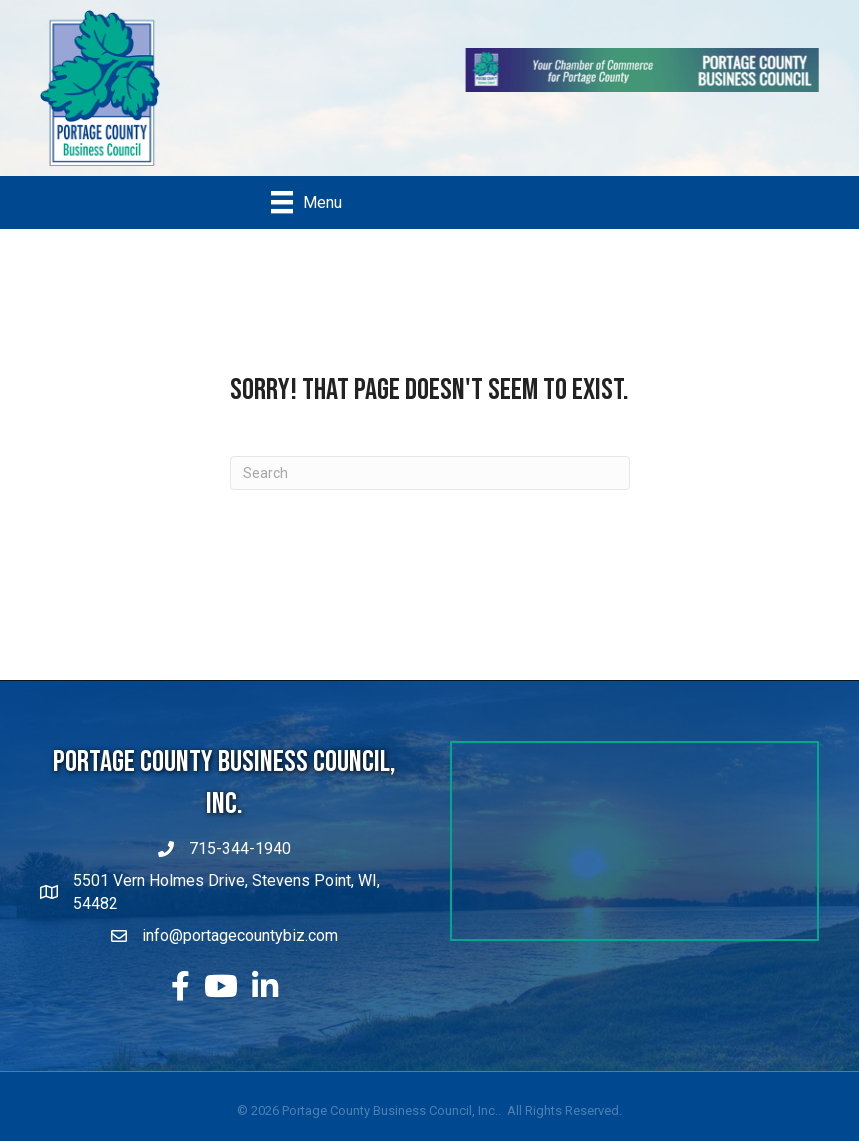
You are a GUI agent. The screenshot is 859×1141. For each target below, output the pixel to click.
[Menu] (306, 202)
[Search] (430, 473)
